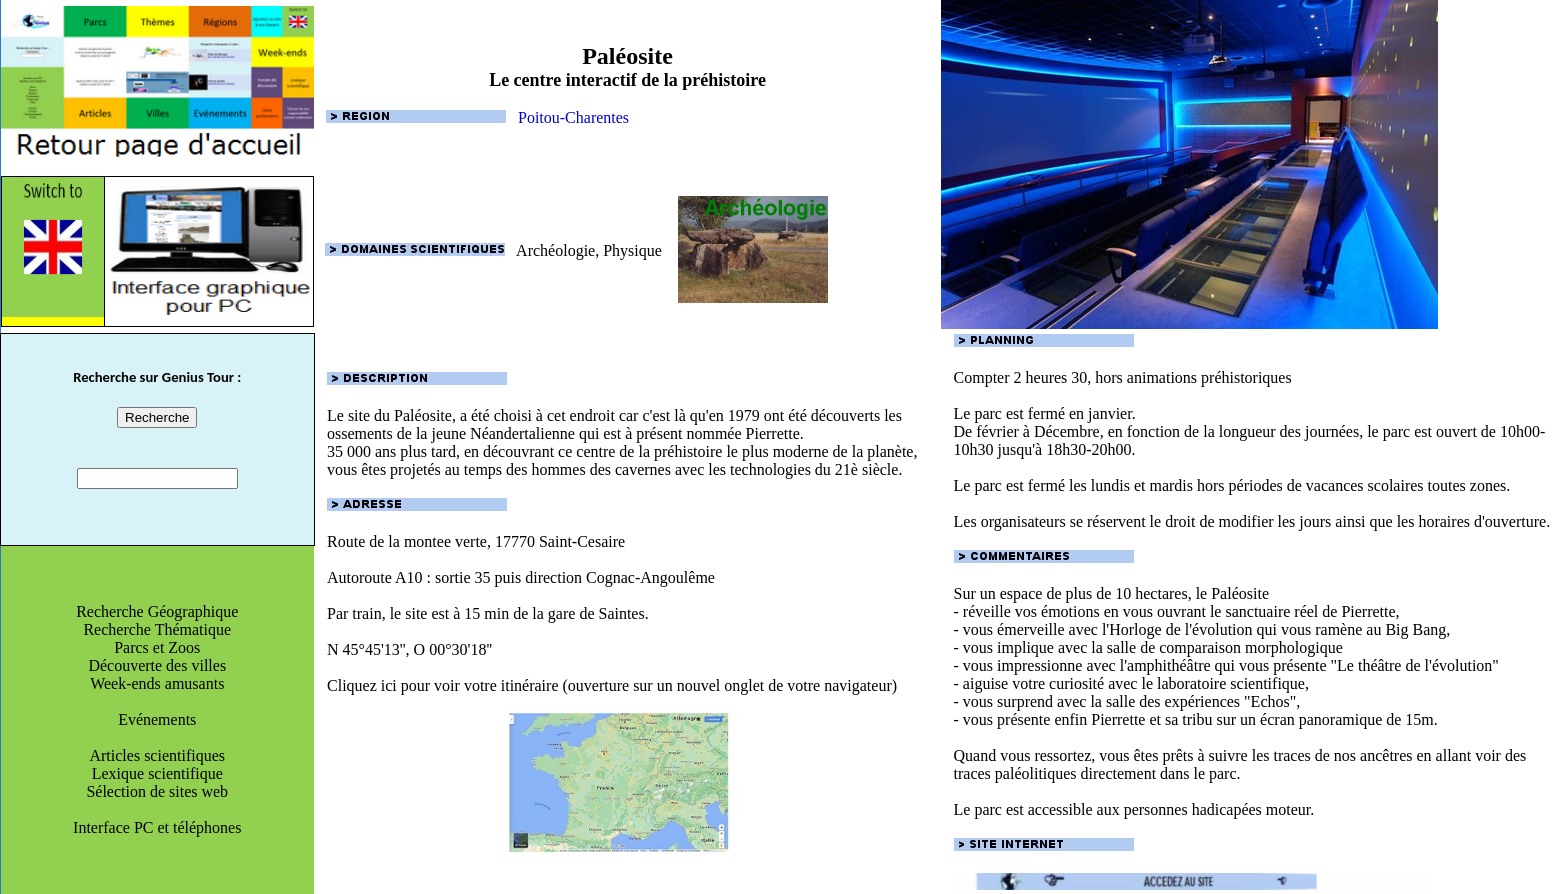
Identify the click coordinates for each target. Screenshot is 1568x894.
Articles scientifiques (157, 755)
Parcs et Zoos (157, 647)
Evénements (157, 719)
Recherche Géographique (157, 611)
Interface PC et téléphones (157, 827)
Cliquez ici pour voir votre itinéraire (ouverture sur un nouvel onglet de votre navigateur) (627, 766)
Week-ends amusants (157, 683)
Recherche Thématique (157, 629)
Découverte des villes (157, 665)
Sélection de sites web (157, 791)
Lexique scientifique (157, 773)
